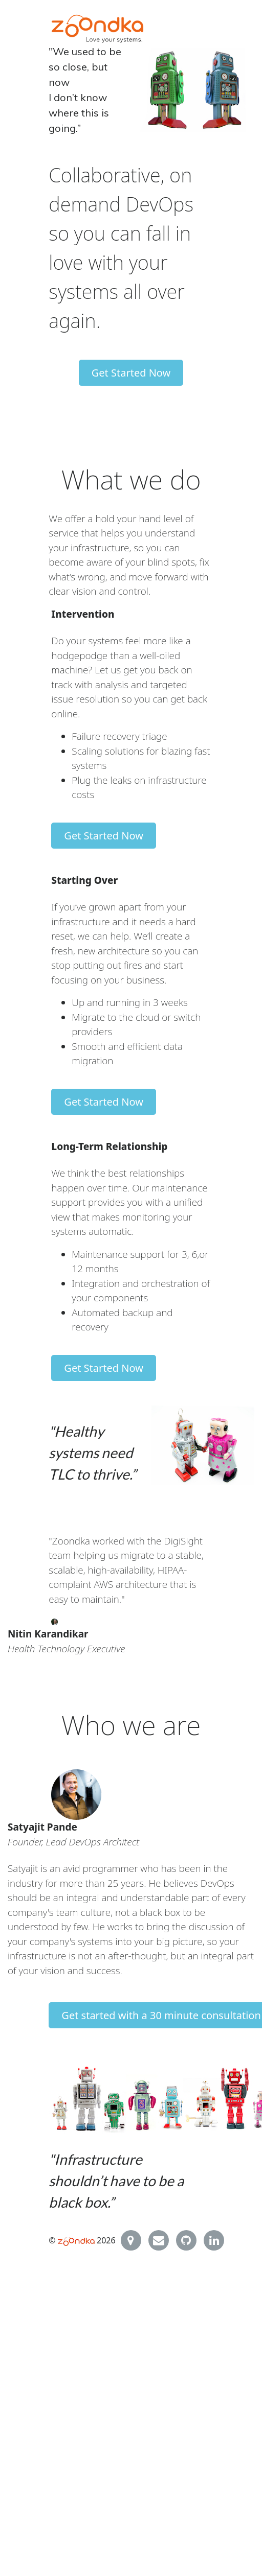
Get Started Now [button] (131, 373)
